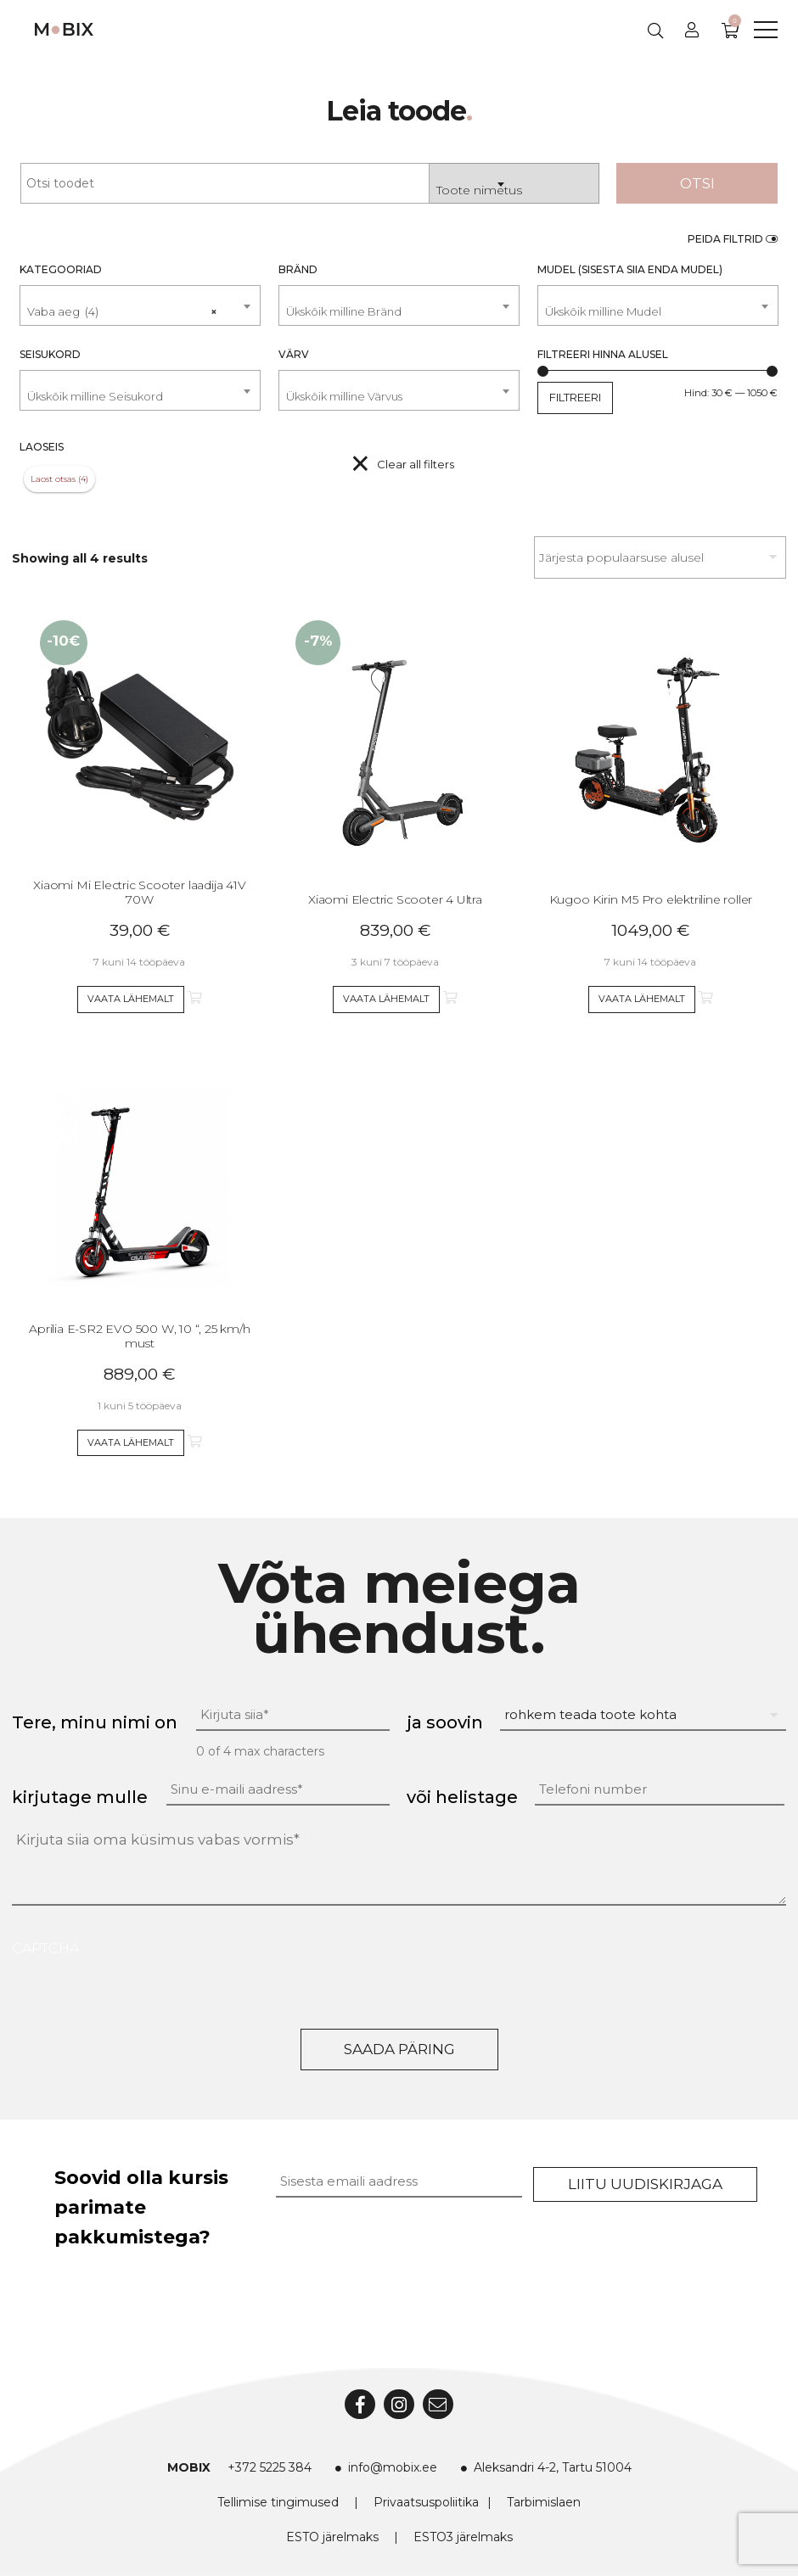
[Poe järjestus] (660, 557)
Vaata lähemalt (130, 999)
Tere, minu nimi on (94, 1722)
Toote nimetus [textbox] (479, 190)
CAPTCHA (45, 1948)
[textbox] (399, 312)
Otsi (697, 183)
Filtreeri (575, 397)
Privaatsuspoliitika (426, 2502)
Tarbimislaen (544, 2502)
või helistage (462, 1797)
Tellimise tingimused (278, 2502)
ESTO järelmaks (332, 2537)
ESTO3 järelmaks (463, 2537)
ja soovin (445, 1722)
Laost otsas (53, 479)
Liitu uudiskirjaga (645, 2184)
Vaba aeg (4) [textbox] (122, 304)
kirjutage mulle (80, 1797)
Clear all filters (415, 464)
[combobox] (514, 183)
